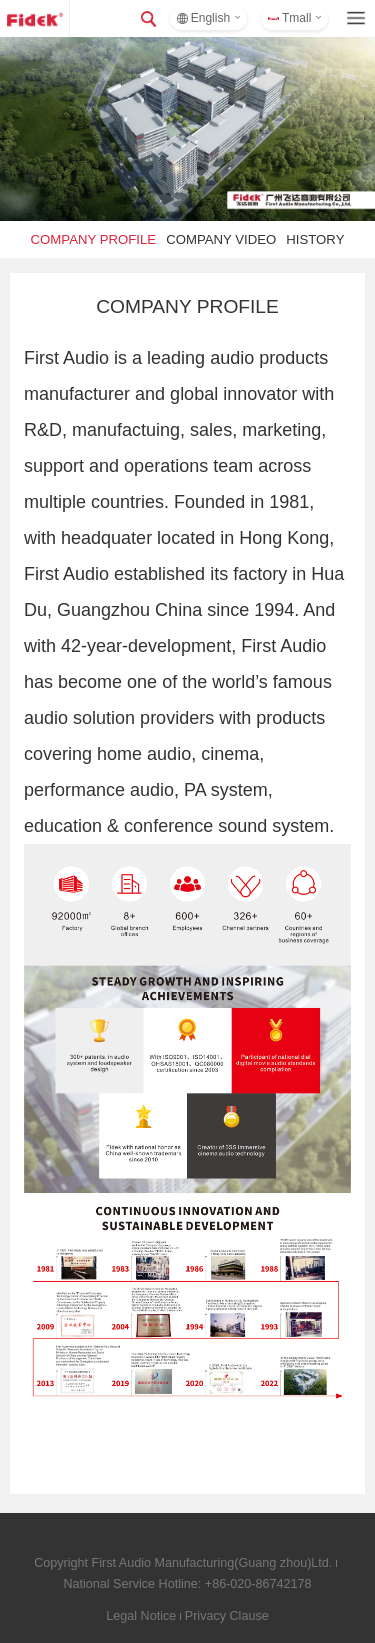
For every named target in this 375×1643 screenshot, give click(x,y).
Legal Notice (141, 1616)
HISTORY (315, 239)
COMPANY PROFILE (94, 239)
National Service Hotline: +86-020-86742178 (187, 1584)
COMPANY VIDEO (221, 239)
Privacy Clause (227, 1616)
